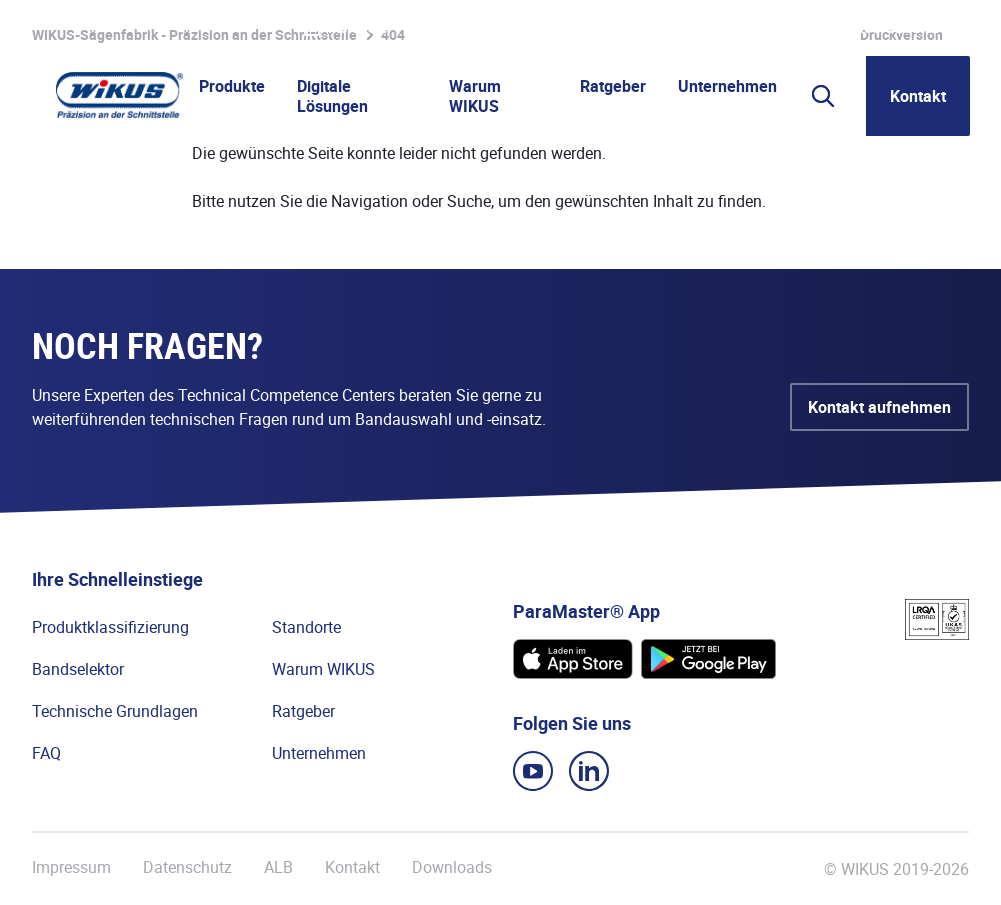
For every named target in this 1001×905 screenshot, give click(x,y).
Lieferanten (725, 28)
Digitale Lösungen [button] (332, 96)
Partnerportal (531, 28)
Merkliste (346, 28)
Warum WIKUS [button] (475, 96)
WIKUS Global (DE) (904, 28)
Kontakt (918, 96)
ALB (278, 867)
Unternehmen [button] (727, 86)
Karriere (438, 28)
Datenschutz (187, 867)
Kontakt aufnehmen (879, 407)
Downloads (452, 867)
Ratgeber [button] (613, 86)
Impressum (71, 867)
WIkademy (631, 28)
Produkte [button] (232, 86)
